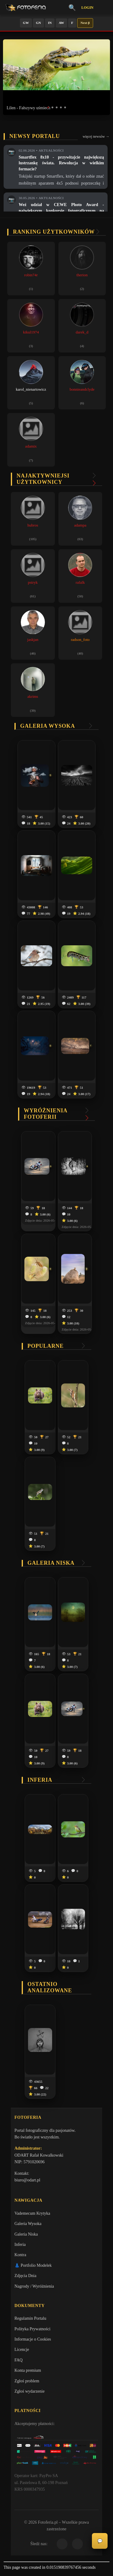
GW (26, 23)
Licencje (21, 2349)
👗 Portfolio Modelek (33, 2265)
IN (50, 23)
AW (61, 23)
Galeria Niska (26, 2234)
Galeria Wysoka (27, 2223)
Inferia (39, 1780)
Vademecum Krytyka (32, 2213)
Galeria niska (50, 1563)
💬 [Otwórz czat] (99, 2541)
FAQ (18, 2360)
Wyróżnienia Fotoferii (45, 1114)
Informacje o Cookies (32, 2339)
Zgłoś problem (26, 2381)
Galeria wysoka (47, 726)
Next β (85, 23)
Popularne (45, 1346)
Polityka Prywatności (32, 2329)
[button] (48, 107)
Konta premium (27, 2370)
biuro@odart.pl (27, 2180)
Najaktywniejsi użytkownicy (43, 479)
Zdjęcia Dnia (25, 2275)
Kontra (20, 2255)
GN (38, 23)
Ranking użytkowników (54, 232)
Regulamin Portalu (30, 2318)
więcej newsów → (96, 136)
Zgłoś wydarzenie (29, 2391)
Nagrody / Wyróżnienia (34, 2286)
